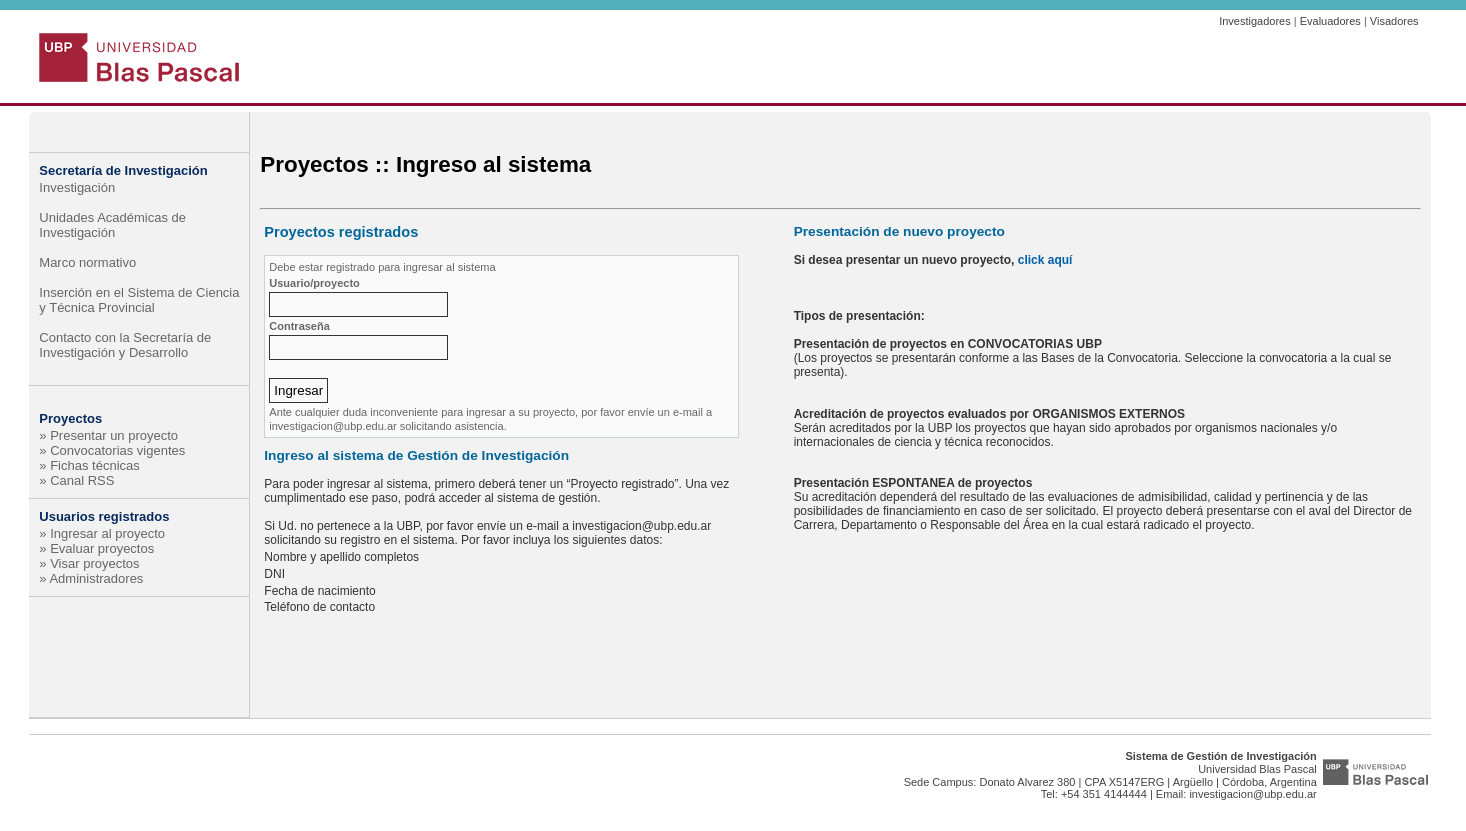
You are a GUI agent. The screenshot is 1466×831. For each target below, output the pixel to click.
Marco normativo (87, 262)
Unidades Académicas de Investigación (112, 225)
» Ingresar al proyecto (102, 533)
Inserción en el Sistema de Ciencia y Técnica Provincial (139, 300)
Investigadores (1255, 21)
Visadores (1394, 21)
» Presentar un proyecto (108, 435)
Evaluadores (1330, 21)
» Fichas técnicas (89, 465)
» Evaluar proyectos (96, 548)
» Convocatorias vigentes (112, 450)
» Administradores (91, 578)
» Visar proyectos (89, 563)
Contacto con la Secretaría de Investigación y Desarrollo (125, 345)
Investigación (77, 187)
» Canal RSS (76, 480)
